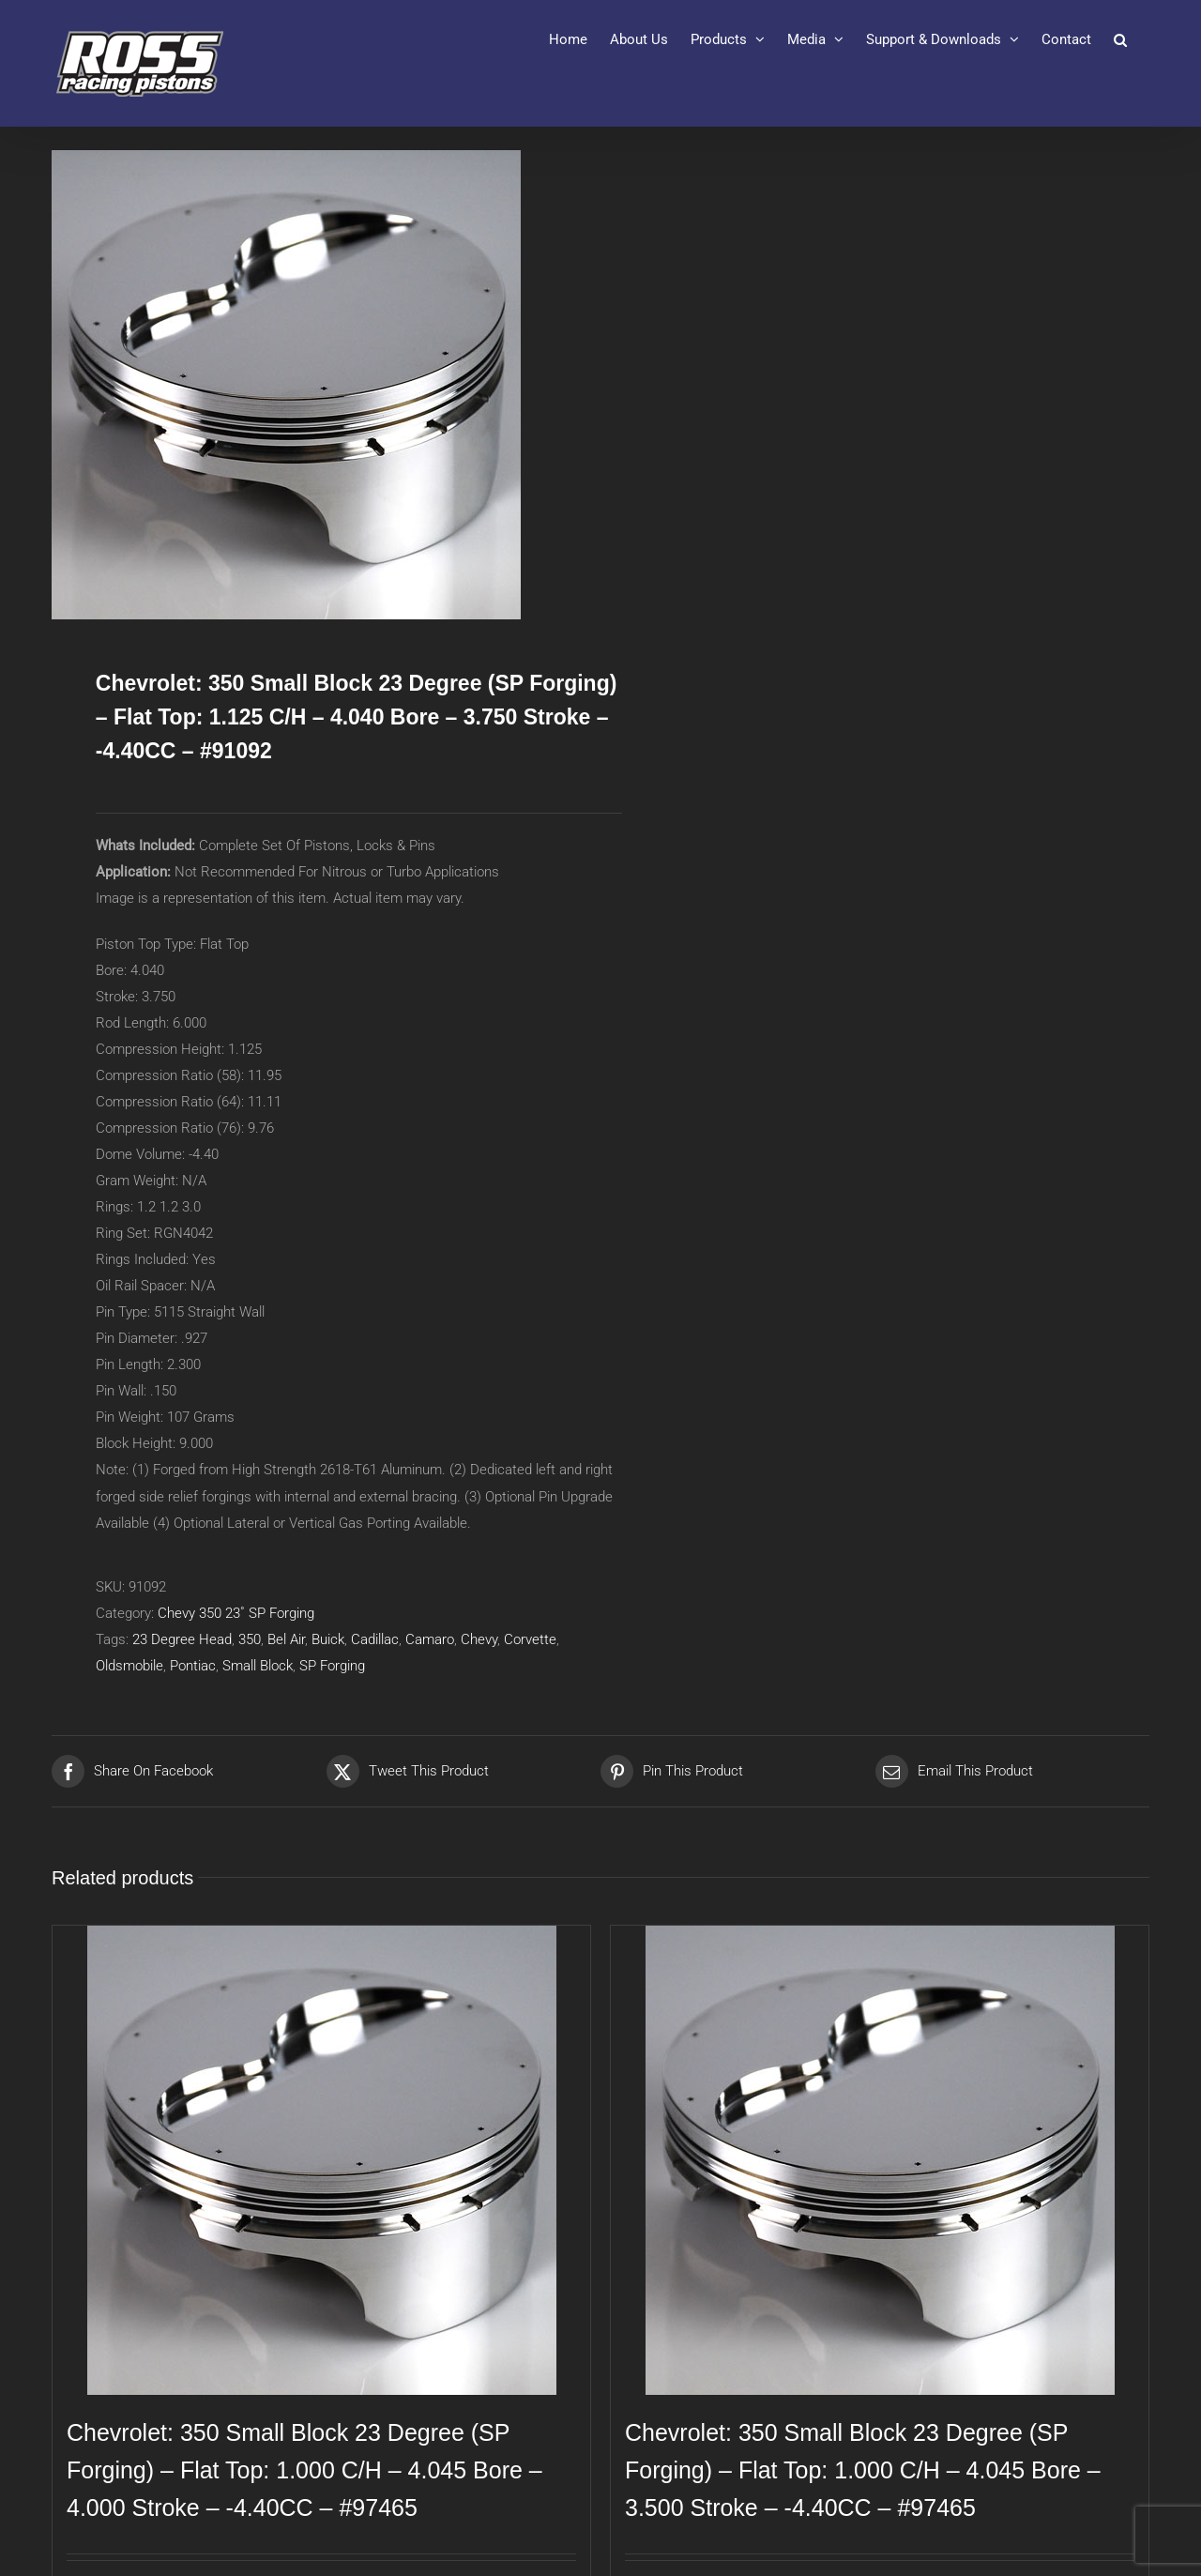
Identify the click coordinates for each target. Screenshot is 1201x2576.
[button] (1120, 39)
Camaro (429, 1639)
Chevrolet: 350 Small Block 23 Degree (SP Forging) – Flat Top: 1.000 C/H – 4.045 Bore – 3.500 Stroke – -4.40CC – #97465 (863, 2470)
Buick (328, 1639)
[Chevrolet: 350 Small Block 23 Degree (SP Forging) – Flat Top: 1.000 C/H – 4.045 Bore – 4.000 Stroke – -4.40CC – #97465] (321, 2160)
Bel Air (286, 1639)
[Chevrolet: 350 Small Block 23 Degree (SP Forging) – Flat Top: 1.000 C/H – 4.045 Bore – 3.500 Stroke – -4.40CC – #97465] (879, 2160)
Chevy (479, 1639)
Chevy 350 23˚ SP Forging (236, 1613)
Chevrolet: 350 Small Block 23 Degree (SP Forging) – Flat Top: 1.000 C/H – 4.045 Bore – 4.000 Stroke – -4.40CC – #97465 (304, 2470)
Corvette (530, 1639)
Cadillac (375, 1639)
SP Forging (332, 1665)
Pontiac (193, 1665)
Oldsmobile (129, 1665)
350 (249, 1639)
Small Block (257, 1665)
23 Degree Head (182, 1639)
